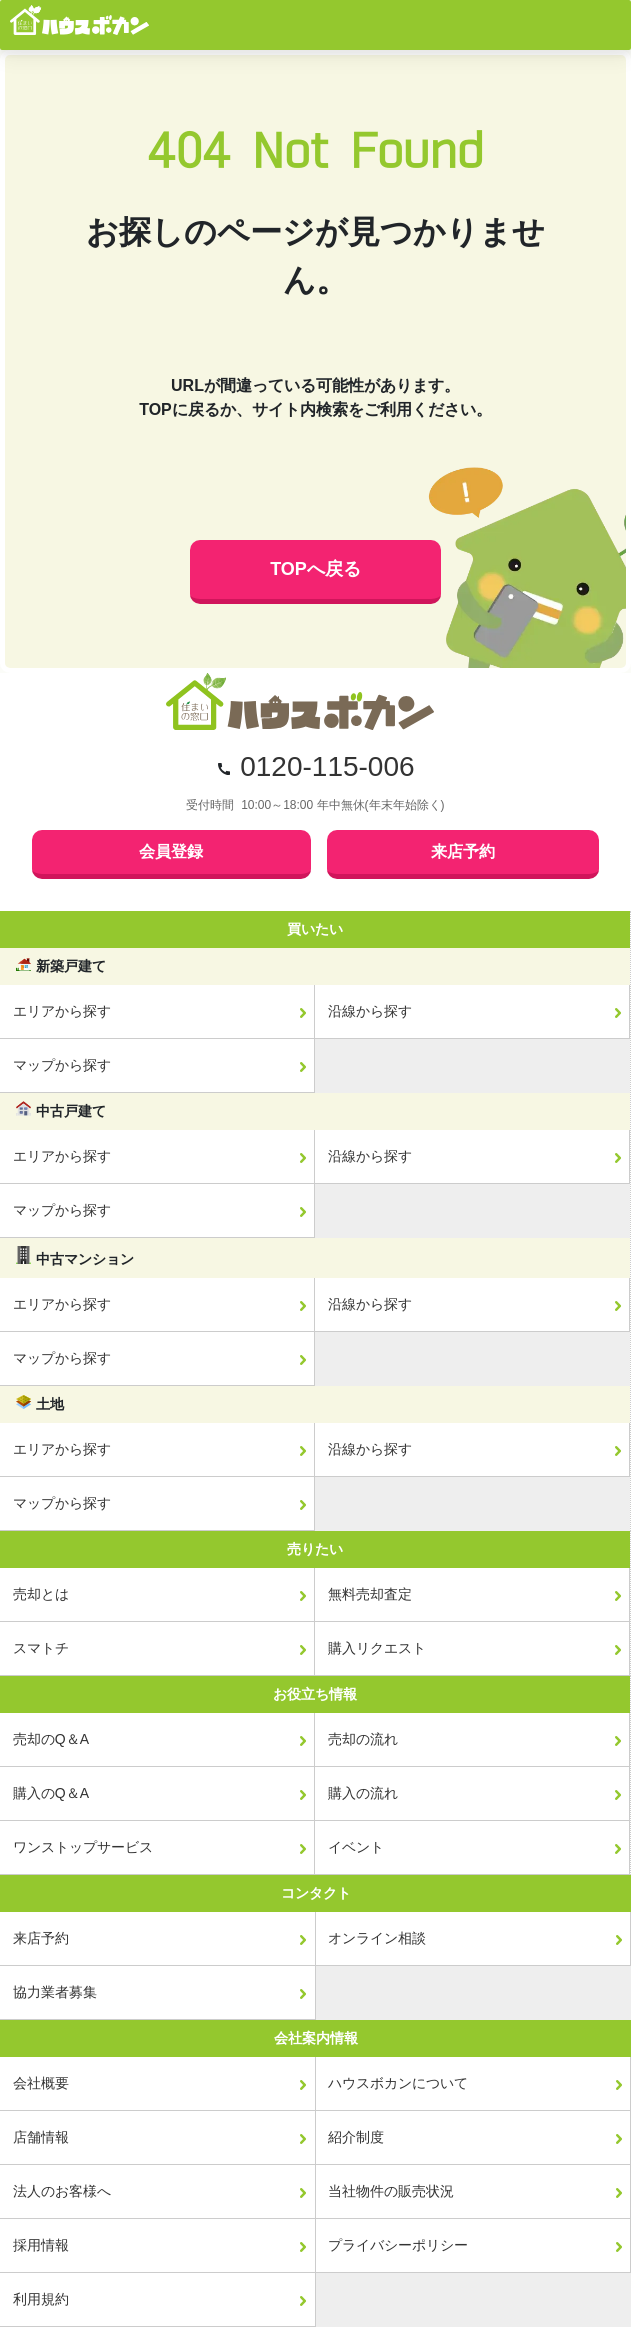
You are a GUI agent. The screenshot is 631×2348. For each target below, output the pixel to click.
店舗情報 (41, 2137)
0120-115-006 (327, 766)
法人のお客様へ (62, 2191)
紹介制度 (356, 2137)
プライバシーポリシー (398, 2245)
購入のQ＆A (51, 1793)
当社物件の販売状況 (391, 2191)
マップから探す (62, 1065)
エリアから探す (62, 1011)
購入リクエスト (377, 1648)
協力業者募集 (55, 1992)
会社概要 (41, 2083)
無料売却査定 (370, 1594)
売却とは (41, 1594)
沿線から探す (370, 1011)
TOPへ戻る (315, 569)
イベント (356, 1847)
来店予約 (463, 851)
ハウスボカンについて (398, 2083)
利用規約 (41, 2299)
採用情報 (41, 2245)
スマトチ (41, 1648)
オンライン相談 (377, 1938)
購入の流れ (363, 1793)
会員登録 (171, 851)
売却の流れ (363, 1739)
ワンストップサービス (83, 1847)
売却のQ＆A (51, 1739)
